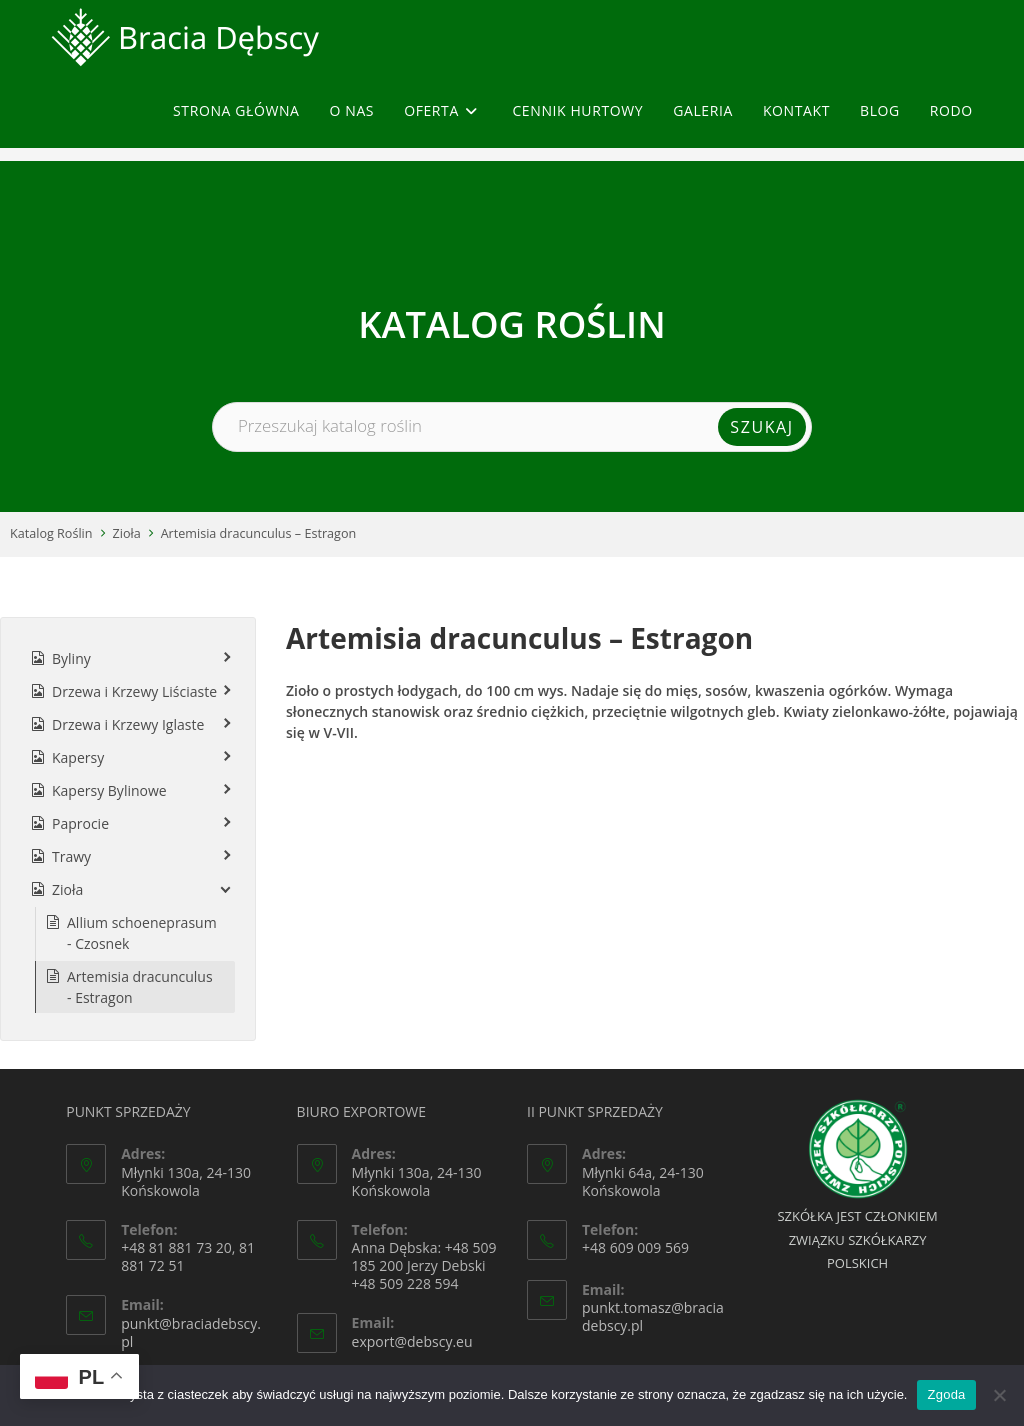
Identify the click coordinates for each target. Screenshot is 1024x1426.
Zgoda (946, 1394)
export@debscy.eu (412, 1341)
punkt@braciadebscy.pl (191, 1332)
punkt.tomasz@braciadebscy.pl (653, 1316)
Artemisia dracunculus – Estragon (259, 533)
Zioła (127, 533)
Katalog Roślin (51, 533)
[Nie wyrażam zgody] (999, 1395)
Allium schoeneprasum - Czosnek (142, 933)
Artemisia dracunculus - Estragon (140, 987)
